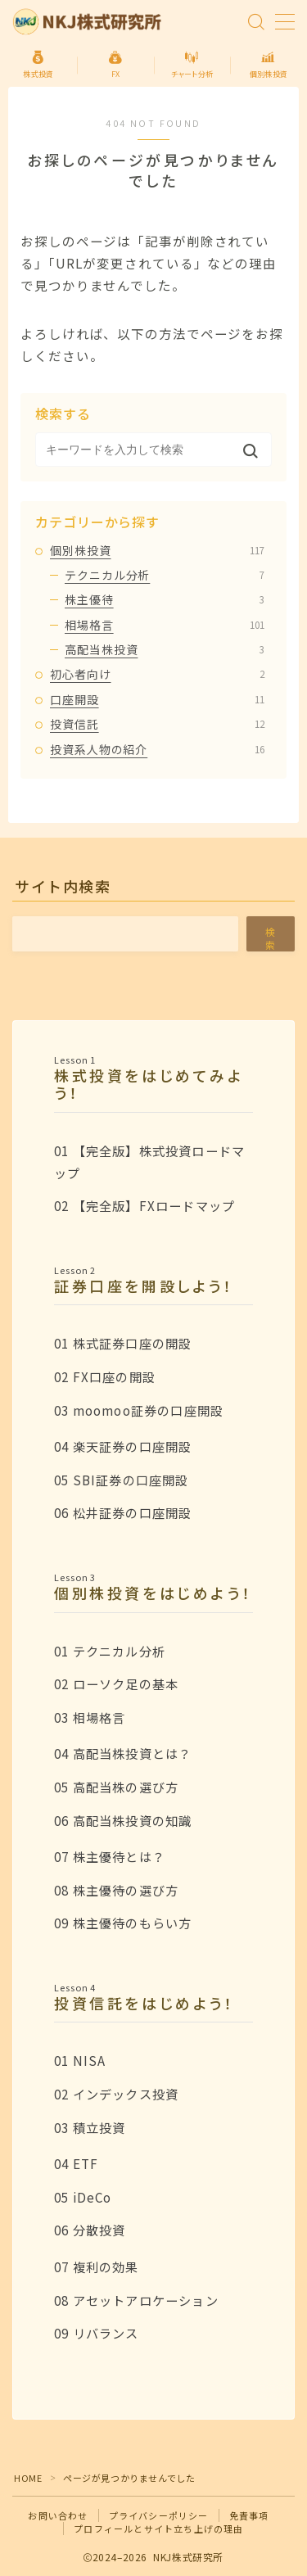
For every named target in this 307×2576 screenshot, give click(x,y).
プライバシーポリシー (159, 2515)
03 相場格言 (89, 1717)
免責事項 (249, 2515)
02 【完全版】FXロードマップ (144, 1205)
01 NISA (80, 2060)
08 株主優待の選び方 (116, 1890)
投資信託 (157, 724)
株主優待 (164, 599)
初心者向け (157, 674)
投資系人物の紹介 (157, 749)
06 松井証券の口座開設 (123, 1512)
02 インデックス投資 (116, 2094)
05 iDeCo (83, 2197)
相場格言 (164, 625)
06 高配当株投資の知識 (123, 1820)
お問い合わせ (58, 2515)
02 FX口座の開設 (105, 1376)
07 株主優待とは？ (109, 1856)
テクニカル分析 (164, 575)
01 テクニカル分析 (109, 1651)
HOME (28, 2477)
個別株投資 (157, 550)
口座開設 (157, 699)
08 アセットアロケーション (136, 2300)
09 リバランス (96, 2333)
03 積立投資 (89, 2127)
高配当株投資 (164, 649)
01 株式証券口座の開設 (123, 1343)
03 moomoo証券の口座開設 (138, 1410)
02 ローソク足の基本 (116, 1683)
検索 (271, 938)
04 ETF (76, 2163)
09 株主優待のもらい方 (123, 1923)
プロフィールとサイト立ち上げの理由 (158, 2528)
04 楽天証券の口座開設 (123, 1446)
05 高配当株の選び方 (116, 1787)
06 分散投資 (89, 2230)
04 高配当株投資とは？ (123, 1753)
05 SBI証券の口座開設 (121, 1480)
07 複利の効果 (96, 2266)
